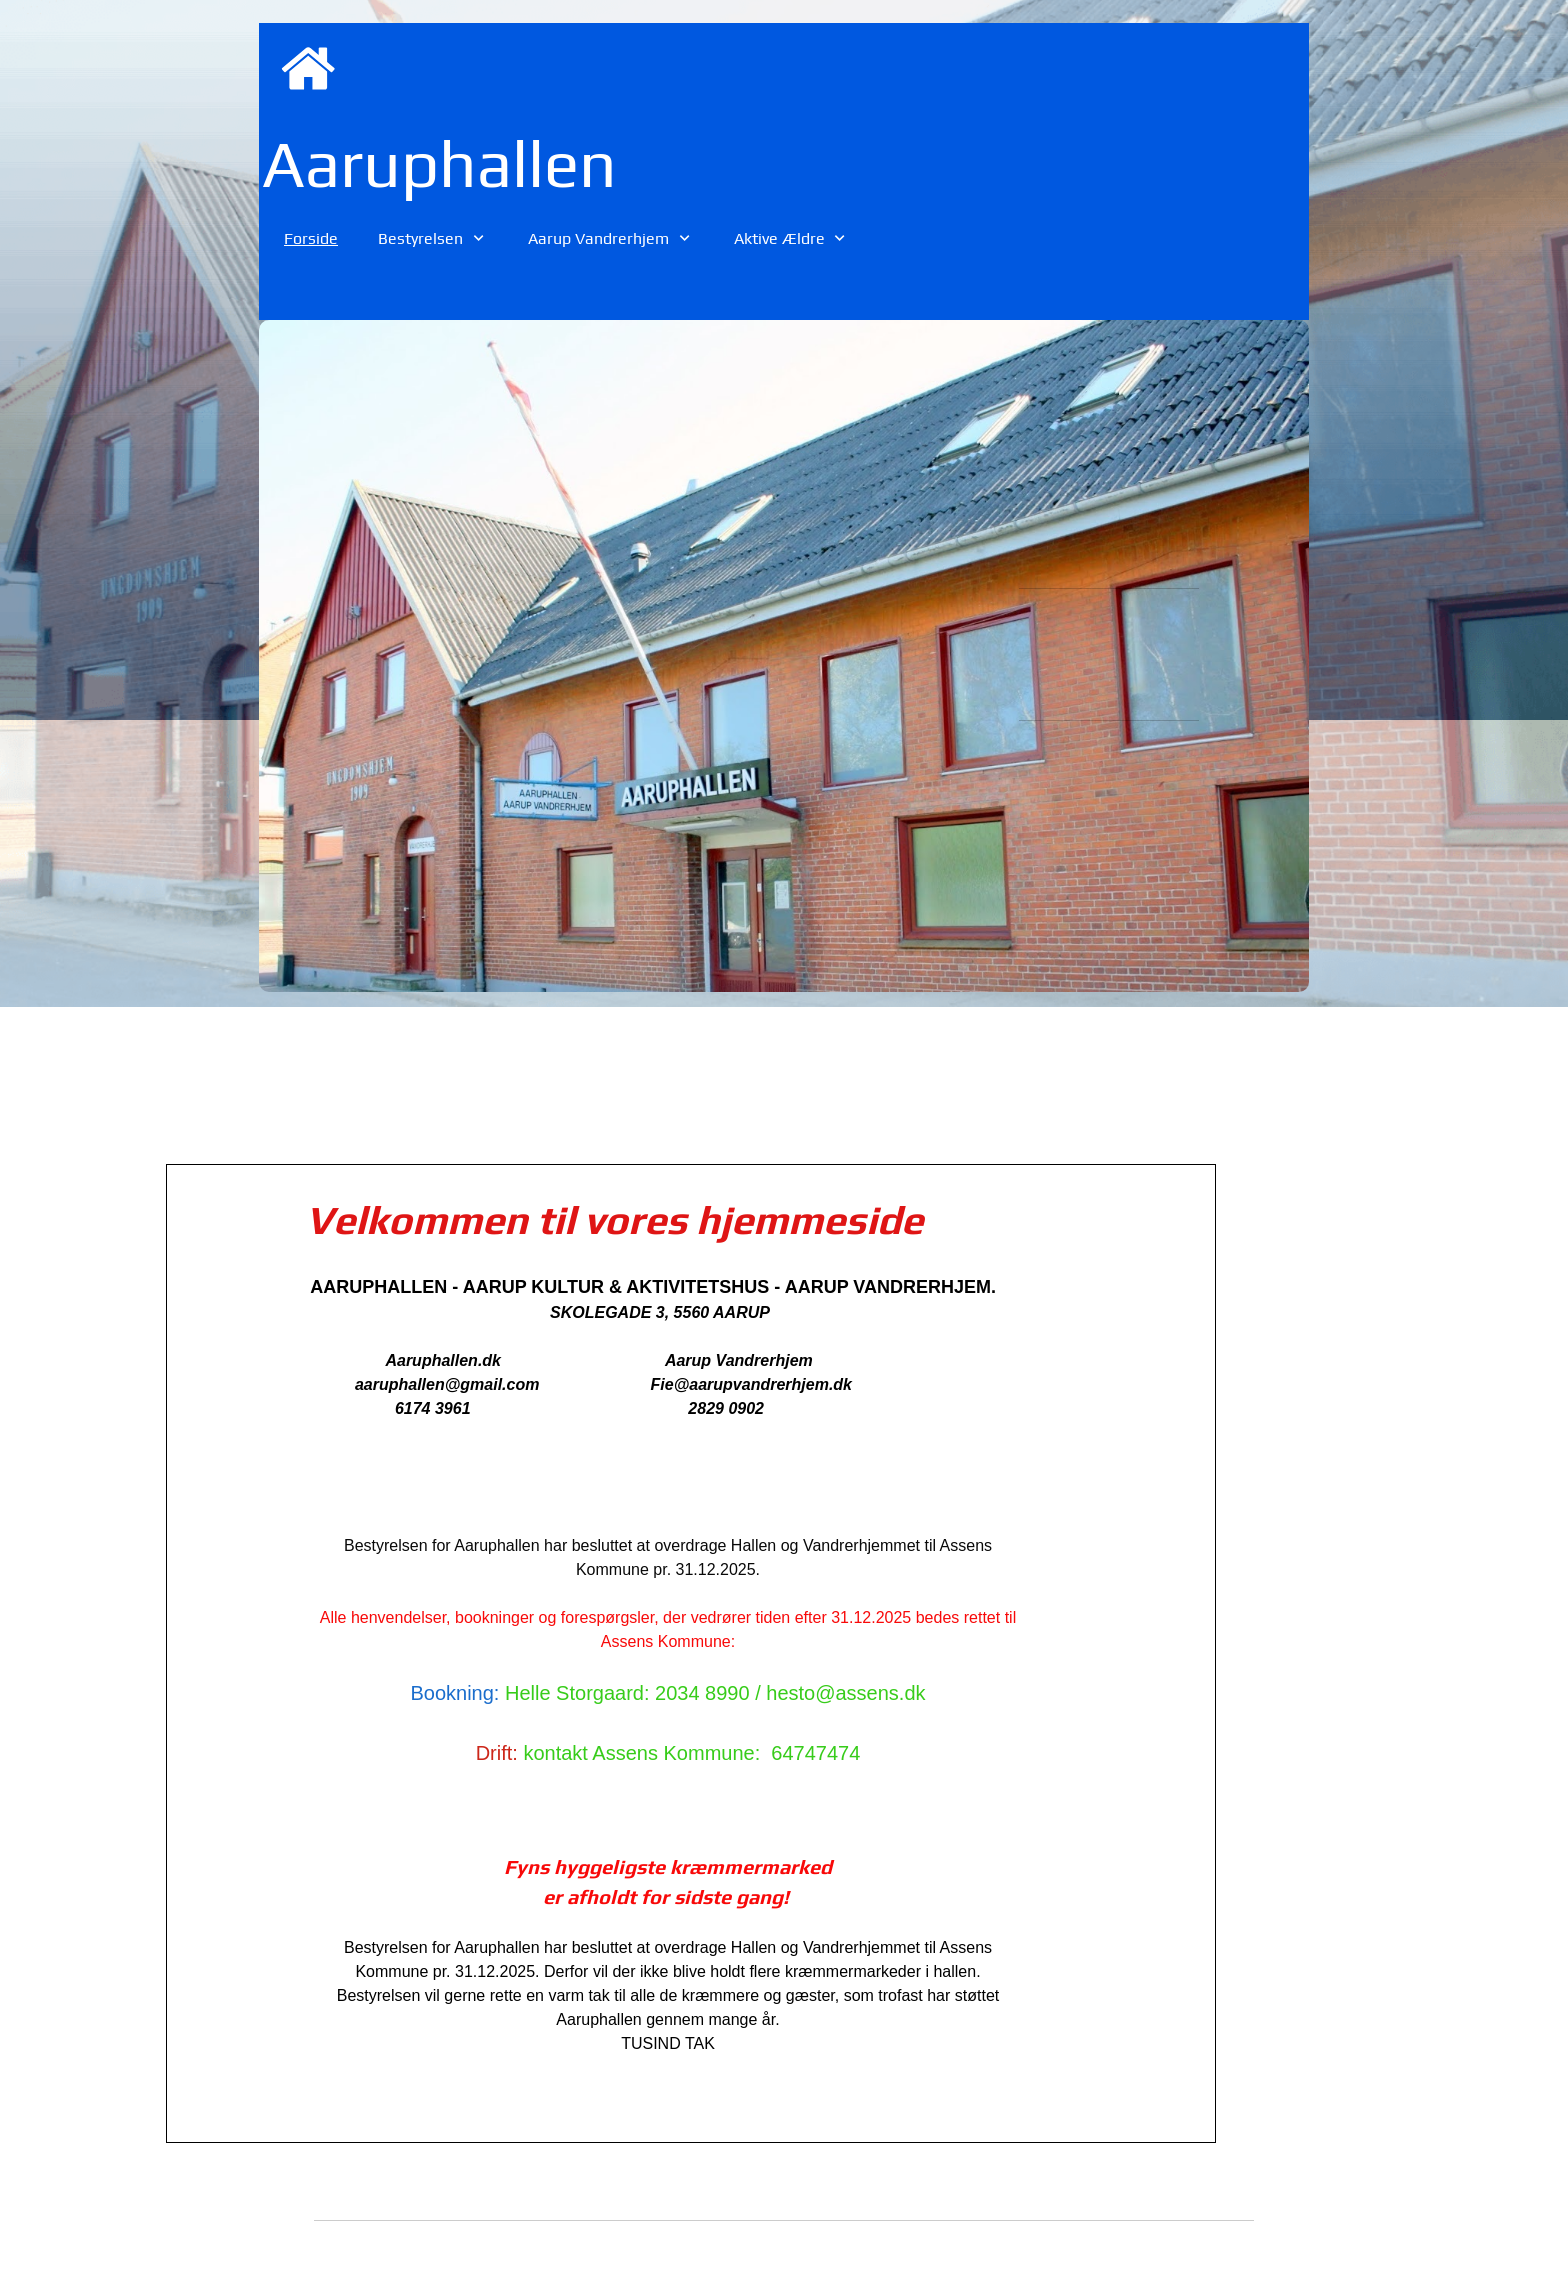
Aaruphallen (439, 163)
